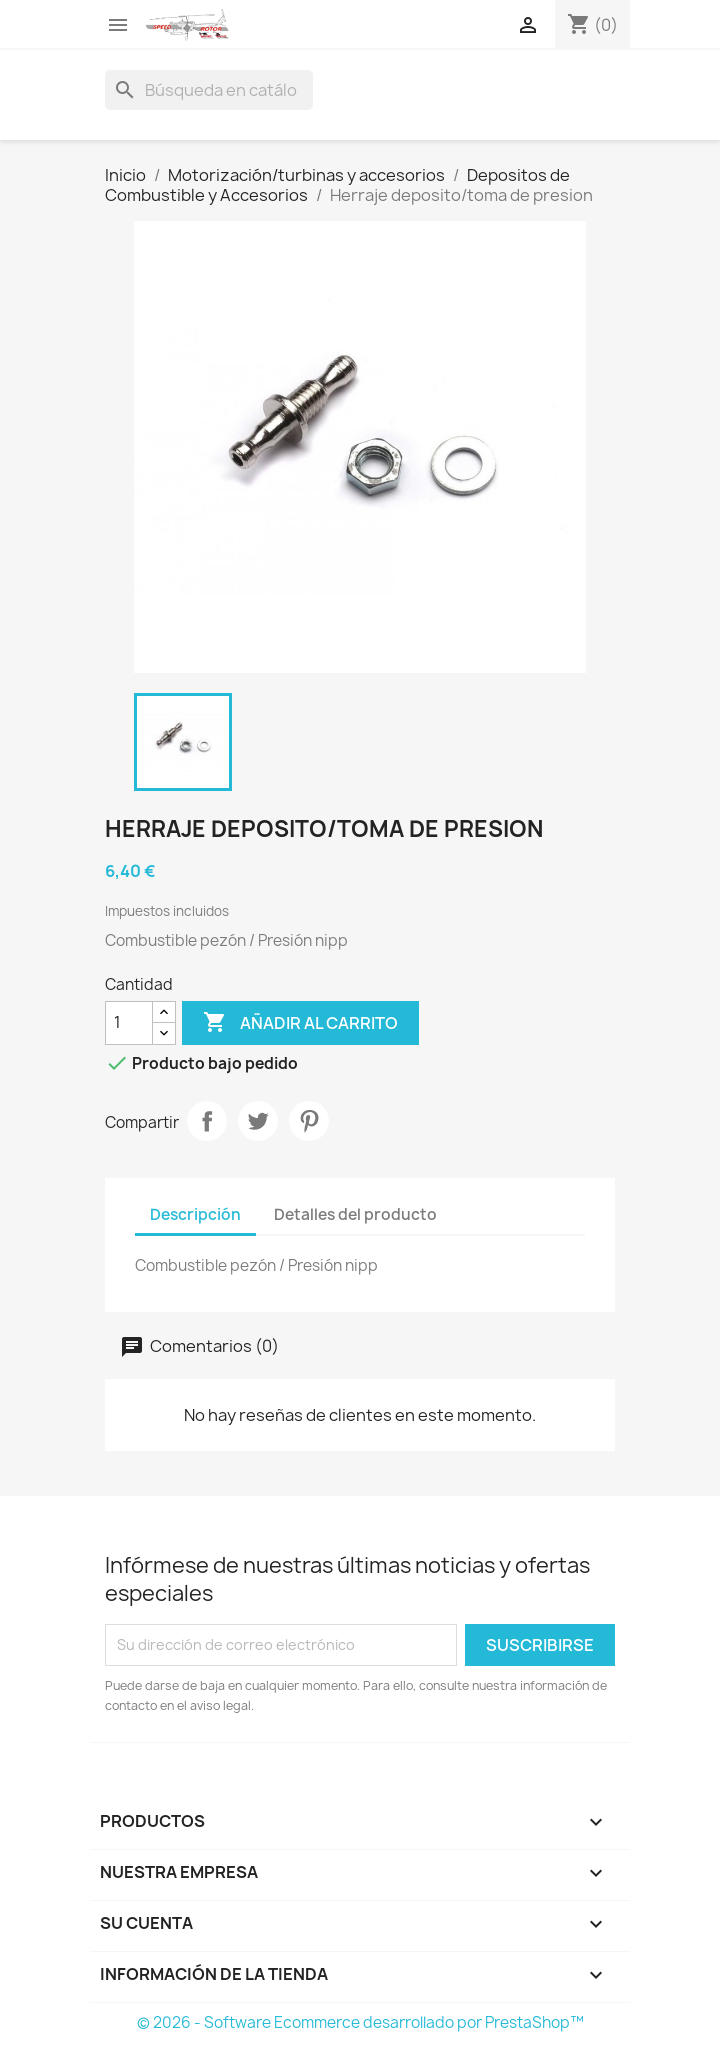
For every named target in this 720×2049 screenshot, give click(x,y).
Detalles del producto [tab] (355, 1214)
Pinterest (309, 1121)
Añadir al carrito (300, 1023)
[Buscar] (209, 90)
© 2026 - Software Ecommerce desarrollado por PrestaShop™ (360, 2022)
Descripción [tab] (195, 1214)
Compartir (207, 1121)
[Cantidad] (129, 1023)
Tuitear (258, 1121)
